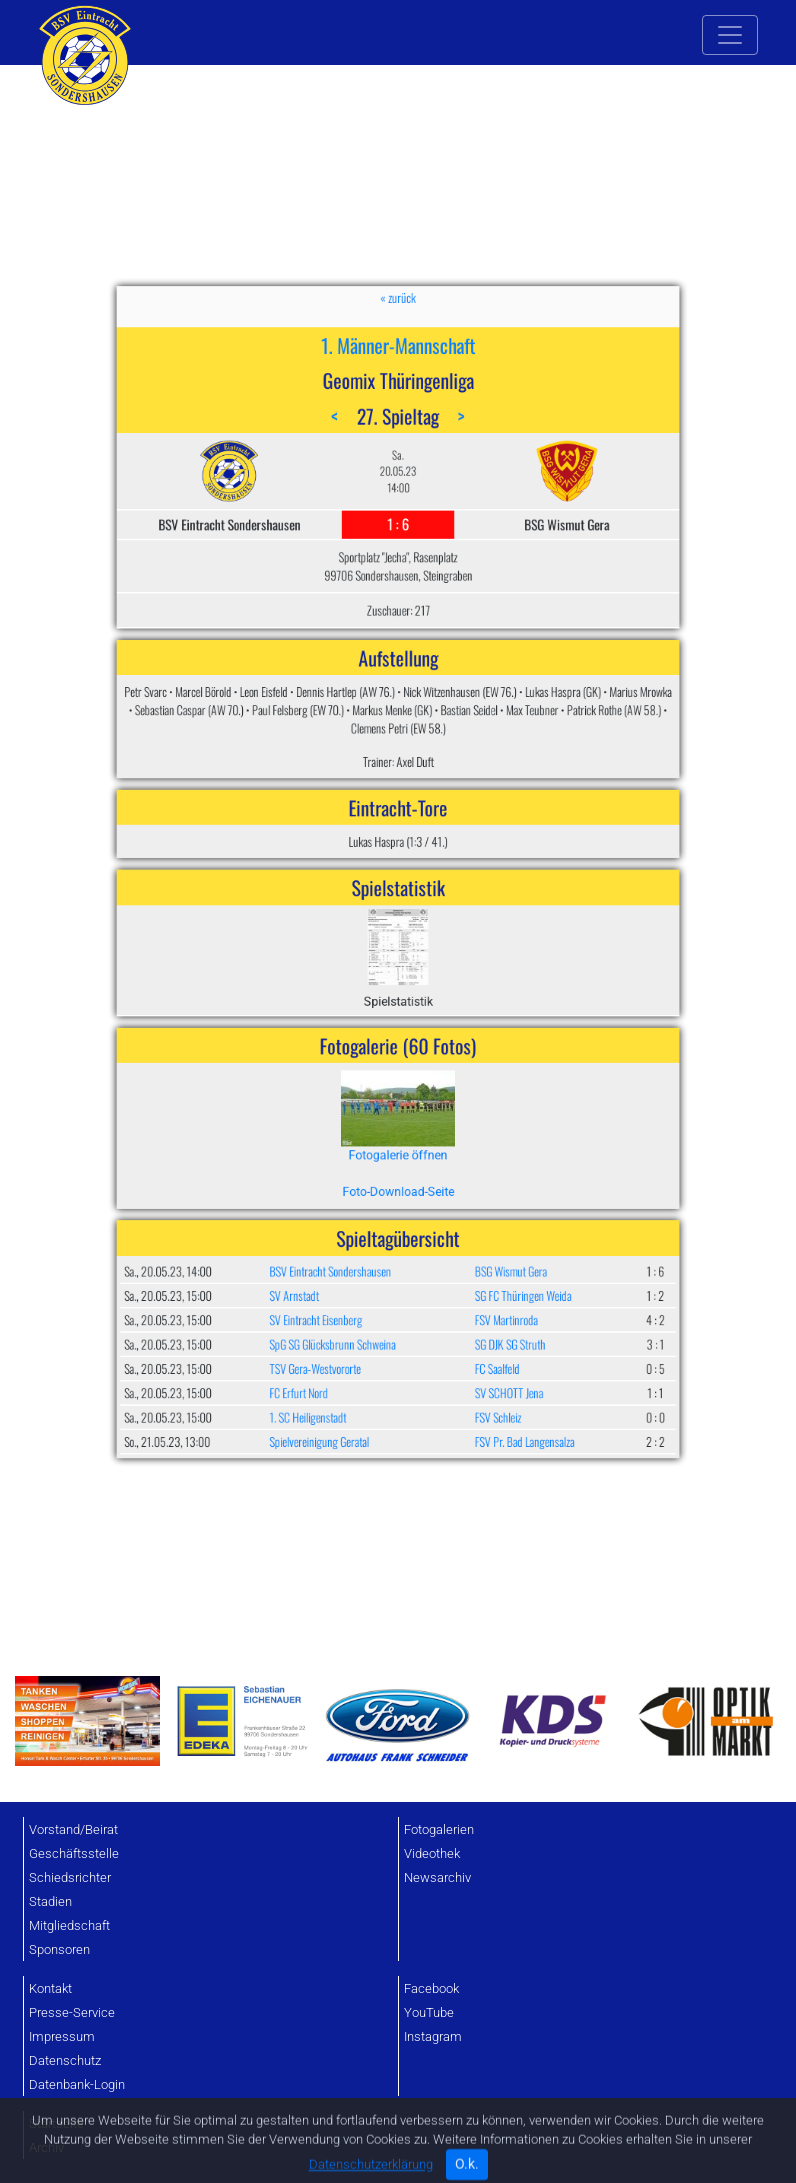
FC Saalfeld (443, 1103)
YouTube (429, 2012)
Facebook (431, 1988)
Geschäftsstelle (74, 1853)
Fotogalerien (439, 1829)
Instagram (433, 2036)
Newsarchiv (437, 1877)
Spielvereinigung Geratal (362, 1136)
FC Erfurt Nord (352, 1114)
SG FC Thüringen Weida (455, 1069)
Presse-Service (72, 2012)
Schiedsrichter (70, 1877)
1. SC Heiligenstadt (356, 1125)
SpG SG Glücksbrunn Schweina (368, 1092)
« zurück (398, 611)
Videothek (432, 1853)
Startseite (56, 2123)
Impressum (62, 2036)
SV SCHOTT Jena (448, 1114)
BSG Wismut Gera (449, 1058)
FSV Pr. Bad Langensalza (456, 1136)
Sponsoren (59, 1949)
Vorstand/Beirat (73, 1829)
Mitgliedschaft (69, 1925)
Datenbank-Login (77, 2084)
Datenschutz (65, 2060)
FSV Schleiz (443, 1125)
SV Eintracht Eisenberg (360, 1081)
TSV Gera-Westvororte (360, 1103)
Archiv (46, 2147)
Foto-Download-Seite (397, 1022)
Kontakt (50, 1988)
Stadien (50, 1901)
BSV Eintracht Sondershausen (367, 1058)
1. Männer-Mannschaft (398, 632)
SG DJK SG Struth (449, 1092)
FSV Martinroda (447, 1081)
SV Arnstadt (350, 1069)
